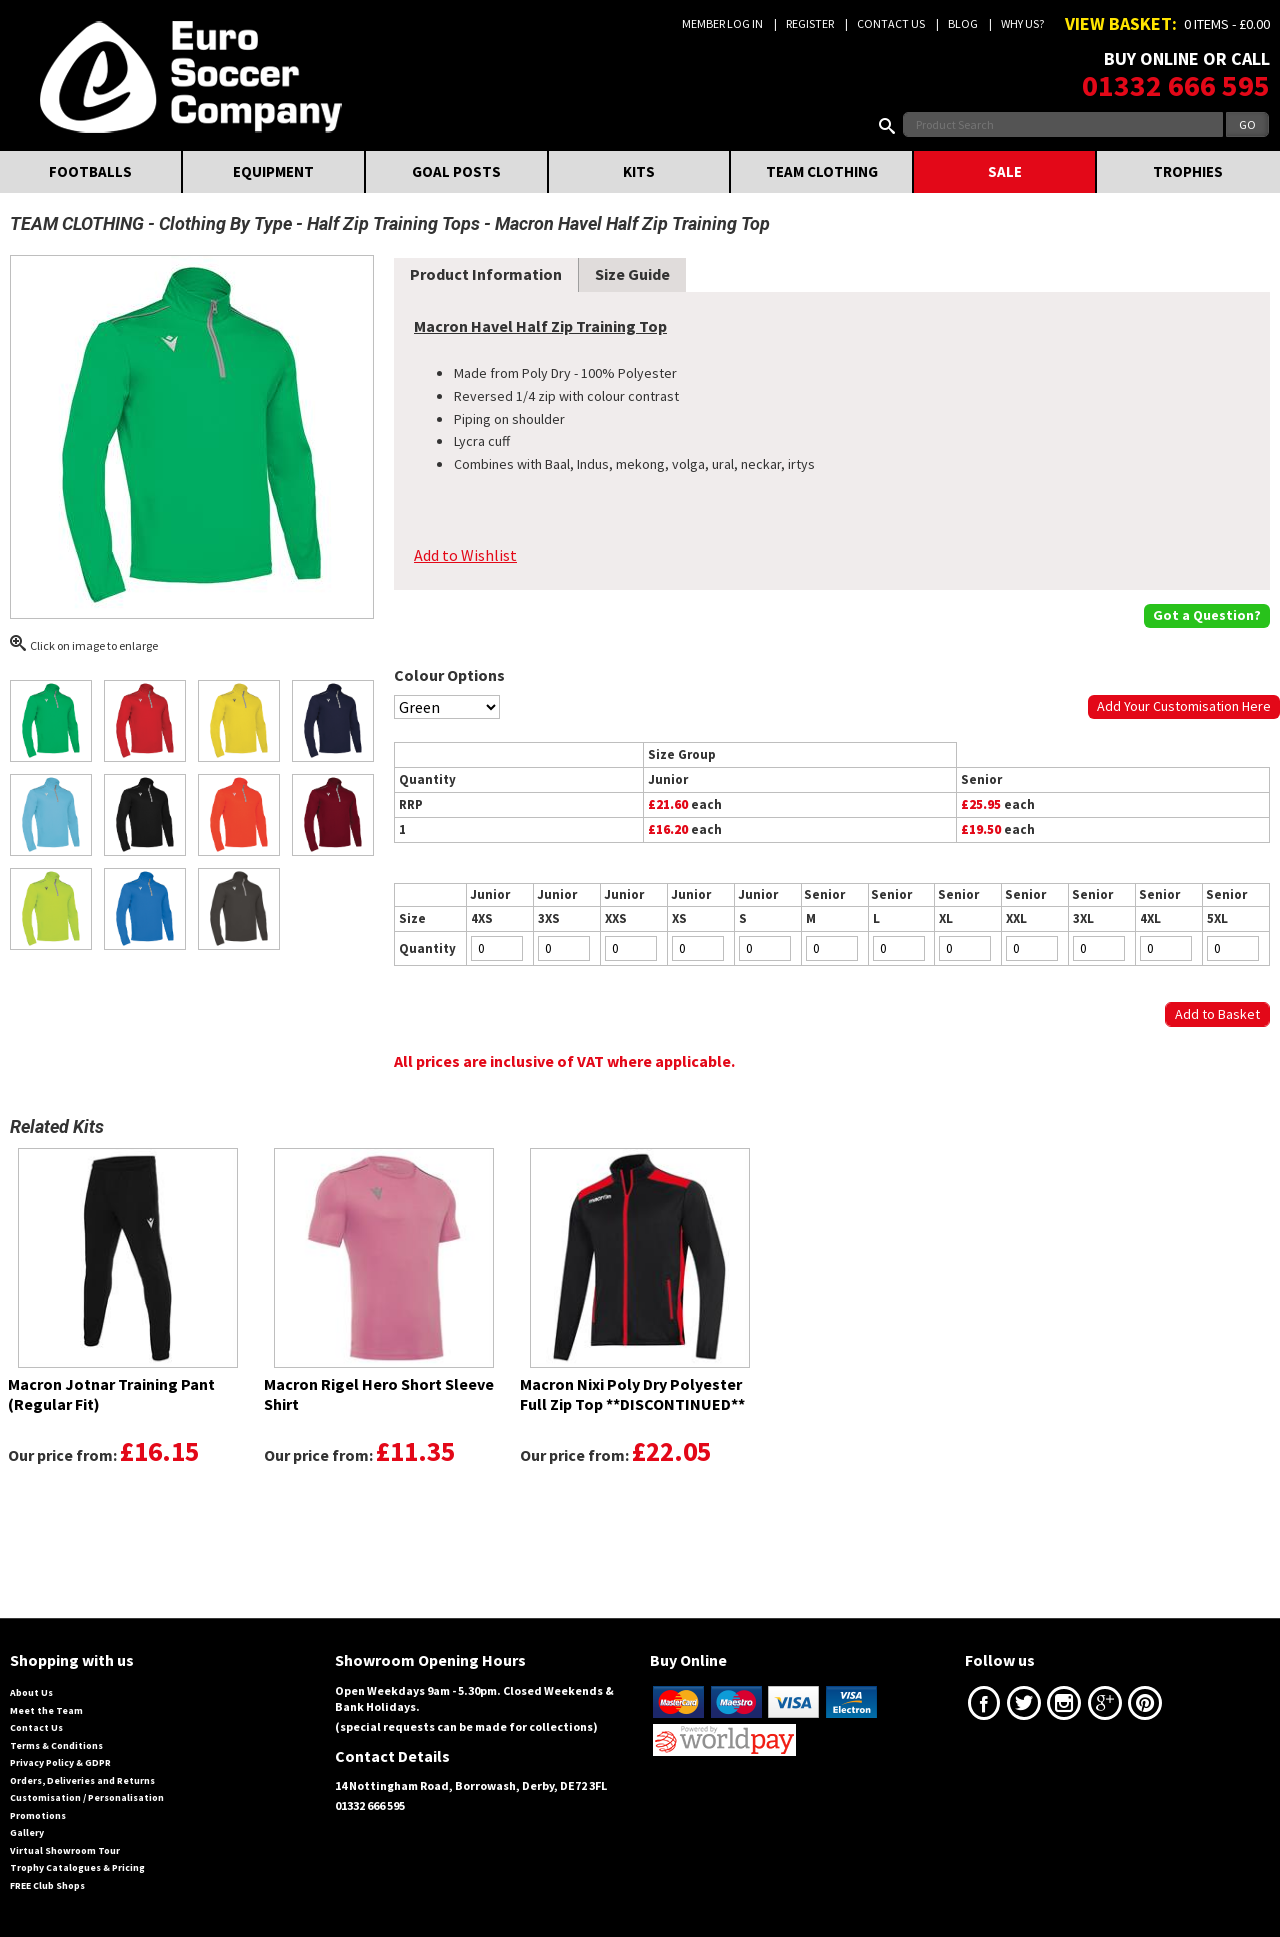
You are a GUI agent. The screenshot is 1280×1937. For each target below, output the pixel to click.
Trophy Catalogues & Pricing (77, 1867)
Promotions (38, 1815)
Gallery (27, 1832)
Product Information (486, 274)
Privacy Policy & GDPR (60, 1762)
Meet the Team (46, 1710)
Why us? (1022, 23)
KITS (639, 171)
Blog (963, 23)
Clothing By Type (225, 223)
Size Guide (632, 274)
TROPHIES (1188, 171)
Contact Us (891, 23)
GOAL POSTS (456, 171)
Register (810, 23)
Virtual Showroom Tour (65, 1850)
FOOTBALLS (90, 171)
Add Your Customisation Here (1184, 706)
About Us (31, 1692)
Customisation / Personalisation (87, 1797)
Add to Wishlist (465, 555)
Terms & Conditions (56, 1745)
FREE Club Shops (47, 1885)
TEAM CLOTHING (822, 171)
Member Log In (722, 23)
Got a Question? (1207, 615)
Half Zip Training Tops (393, 223)
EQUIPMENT (273, 171)
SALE (1005, 171)
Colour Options (449, 675)
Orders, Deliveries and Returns (82, 1780)
